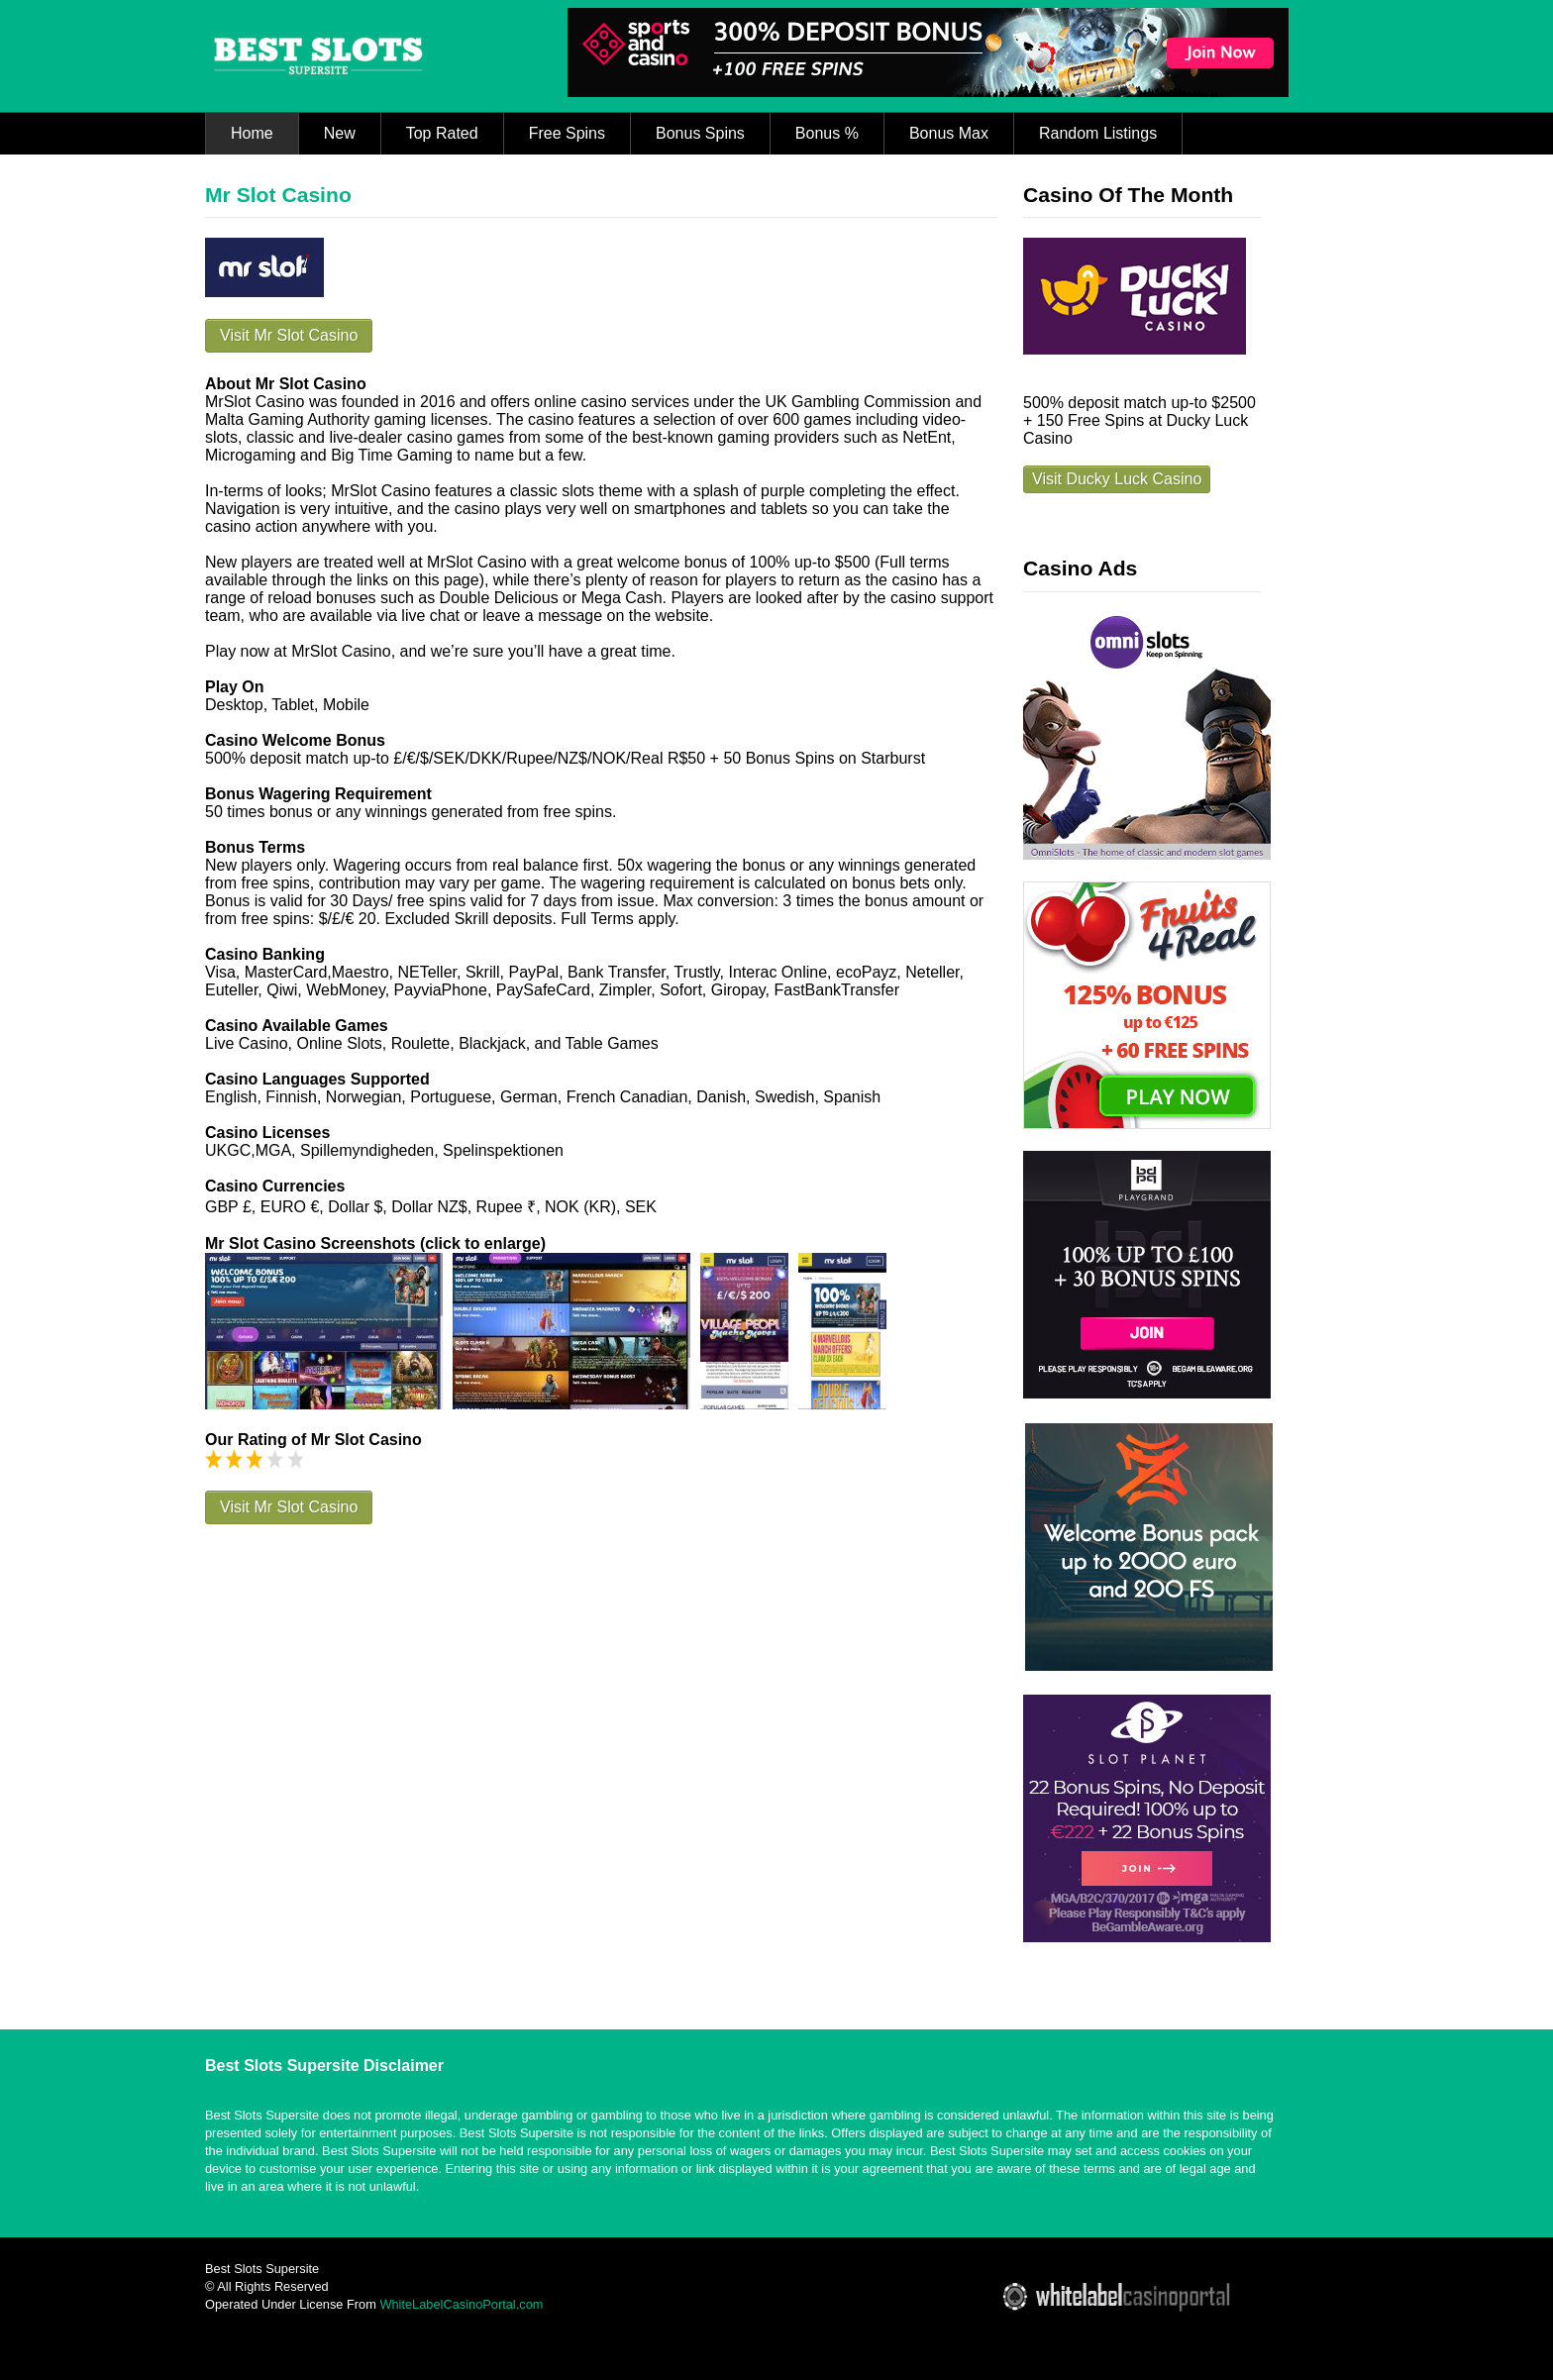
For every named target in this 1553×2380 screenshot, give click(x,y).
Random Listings (1098, 133)
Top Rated (442, 133)
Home (252, 133)
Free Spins (567, 133)
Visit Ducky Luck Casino (1116, 478)
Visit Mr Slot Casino (289, 335)
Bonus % (827, 133)
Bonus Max (948, 133)
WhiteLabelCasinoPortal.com (461, 2304)
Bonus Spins (700, 133)
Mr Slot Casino (278, 194)
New (340, 133)
